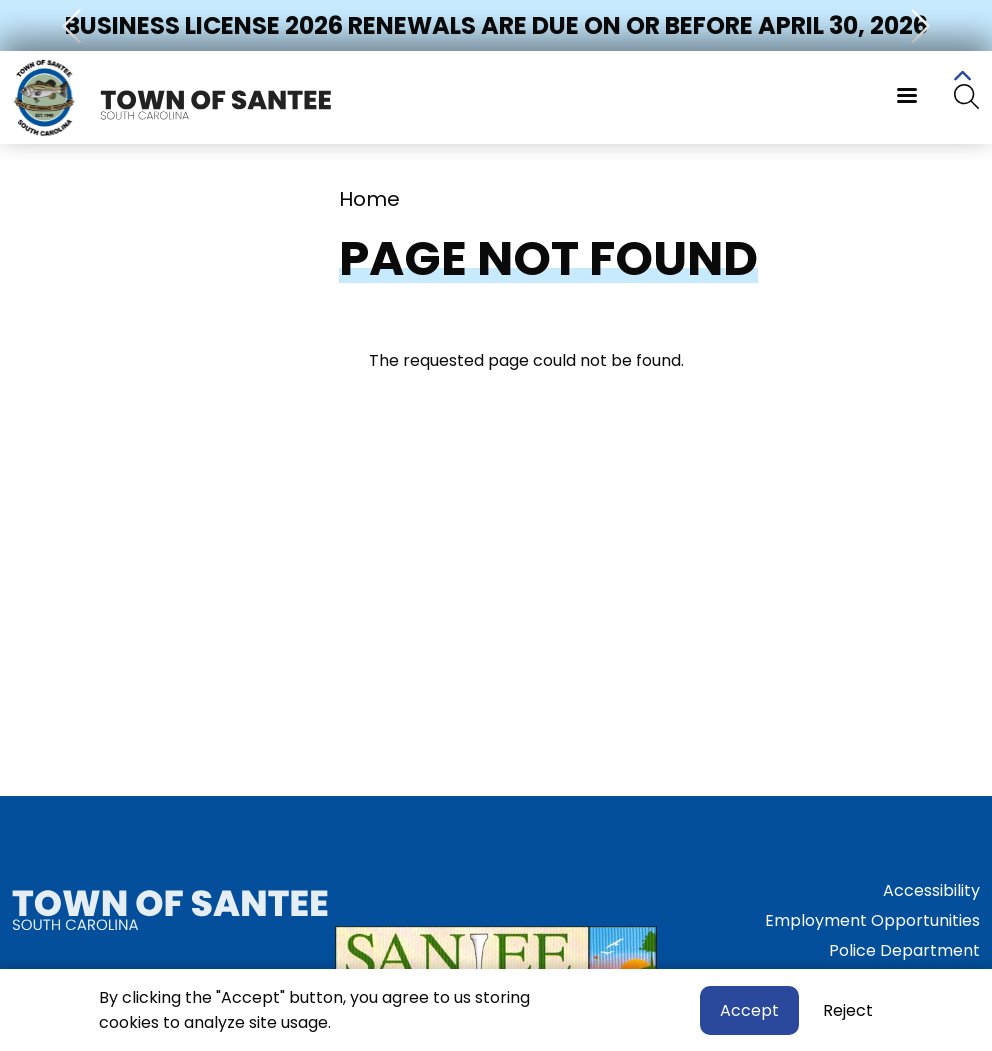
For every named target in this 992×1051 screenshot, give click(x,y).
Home (369, 199)
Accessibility (931, 890)
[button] (74, 25)
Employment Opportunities (872, 920)
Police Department (904, 950)
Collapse (962, 79)
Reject (848, 1010)
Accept (749, 1010)
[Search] (966, 98)
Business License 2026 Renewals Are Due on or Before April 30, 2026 (496, 25)
